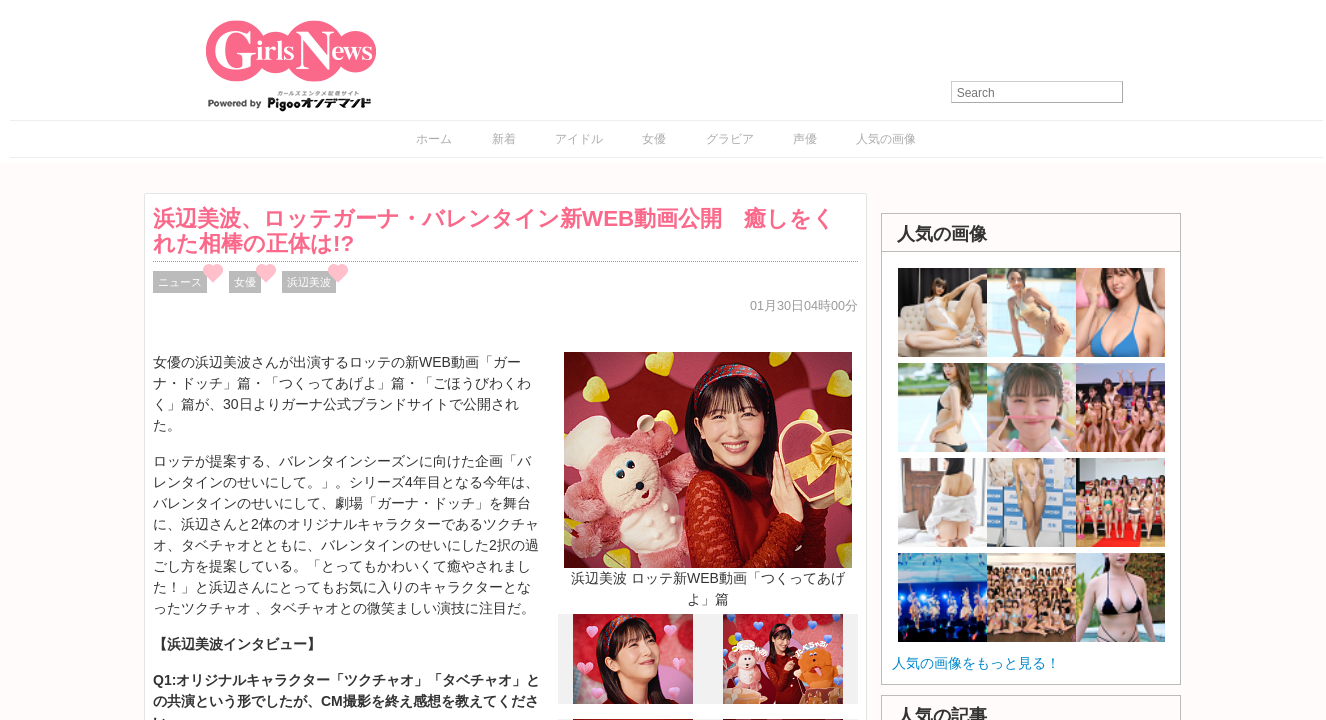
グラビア (730, 139)
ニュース (180, 282)
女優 (654, 139)
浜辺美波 (309, 282)
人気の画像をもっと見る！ (976, 663)
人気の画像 (886, 139)
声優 (805, 139)
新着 (504, 139)
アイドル (579, 139)
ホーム (434, 139)
